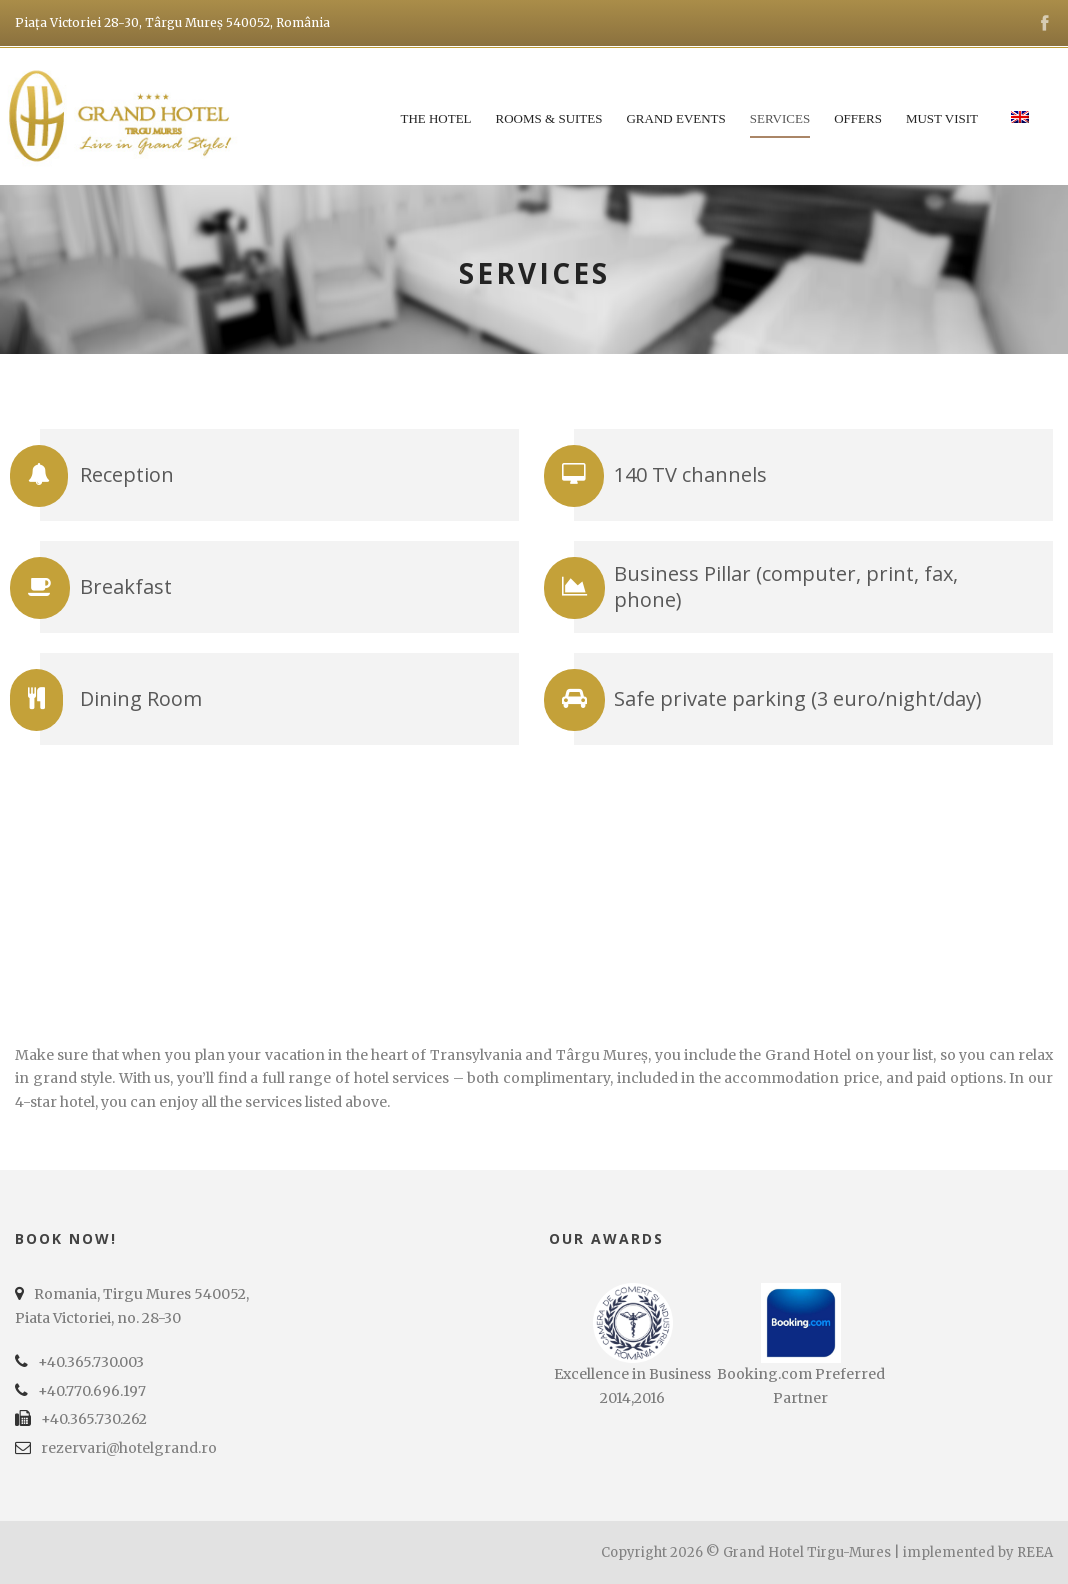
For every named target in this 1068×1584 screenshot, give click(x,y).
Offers (858, 118)
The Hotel (435, 118)
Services (780, 118)
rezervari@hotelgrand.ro (129, 1448)
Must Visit (942, 118)
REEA (1035, 1552)
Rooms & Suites (549, 118)
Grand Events (675, 118)
